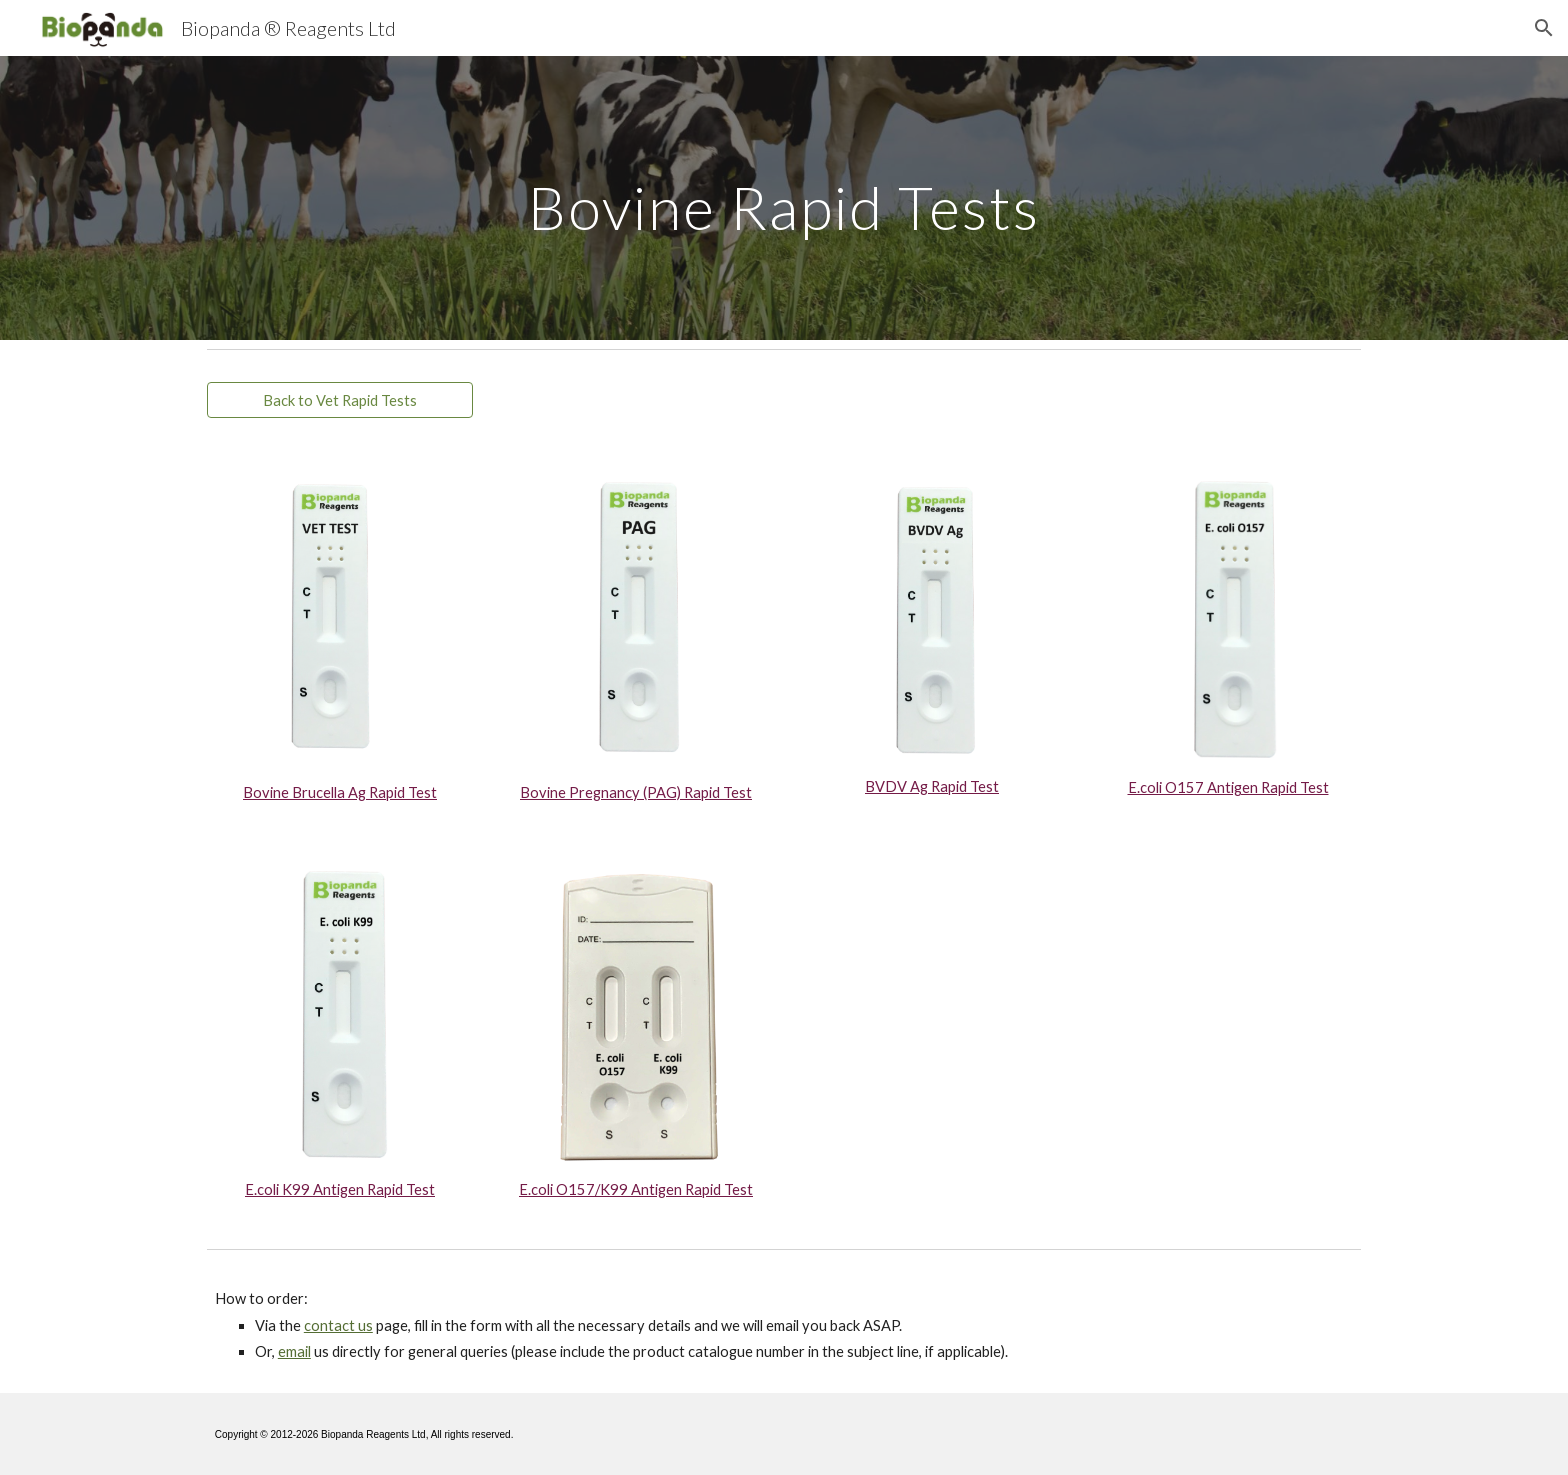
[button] (1544, 28)
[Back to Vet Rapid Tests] (340, 400)
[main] (783, 197)
